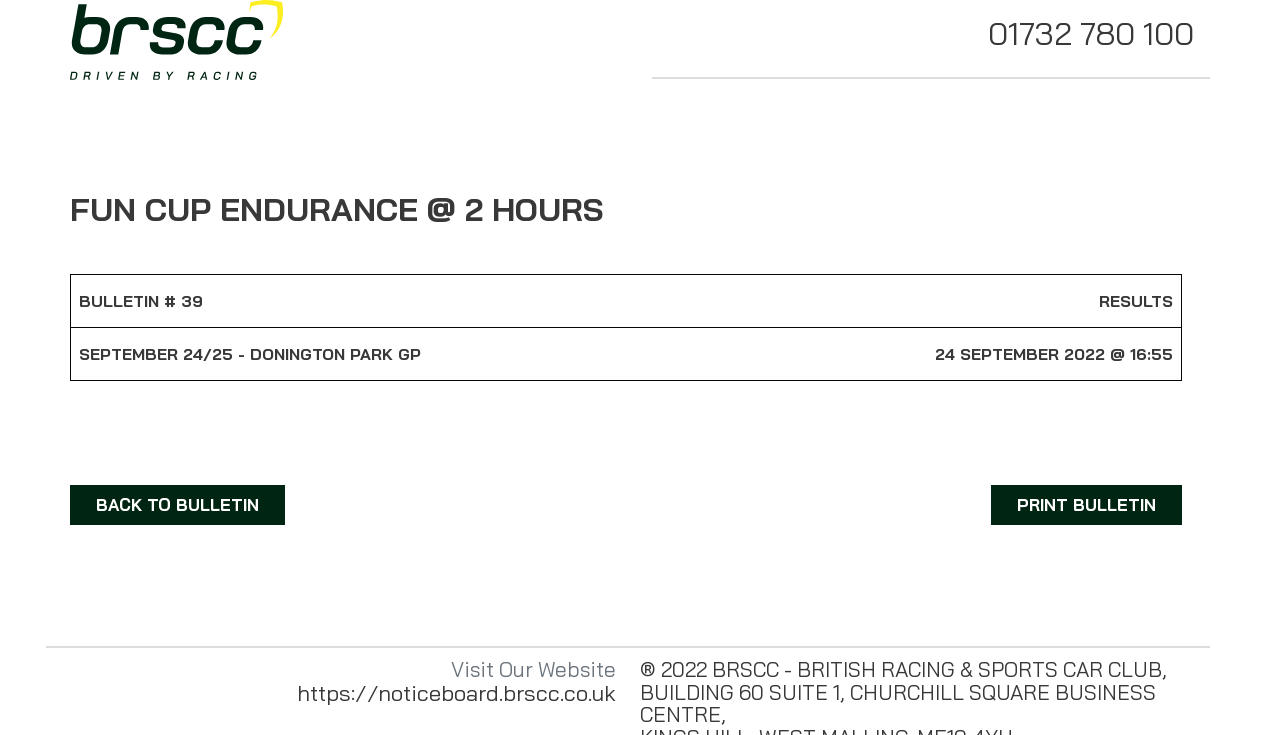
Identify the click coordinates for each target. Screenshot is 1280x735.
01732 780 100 (1091, 33)
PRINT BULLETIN (1086, 504)
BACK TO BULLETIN (177, 504)
